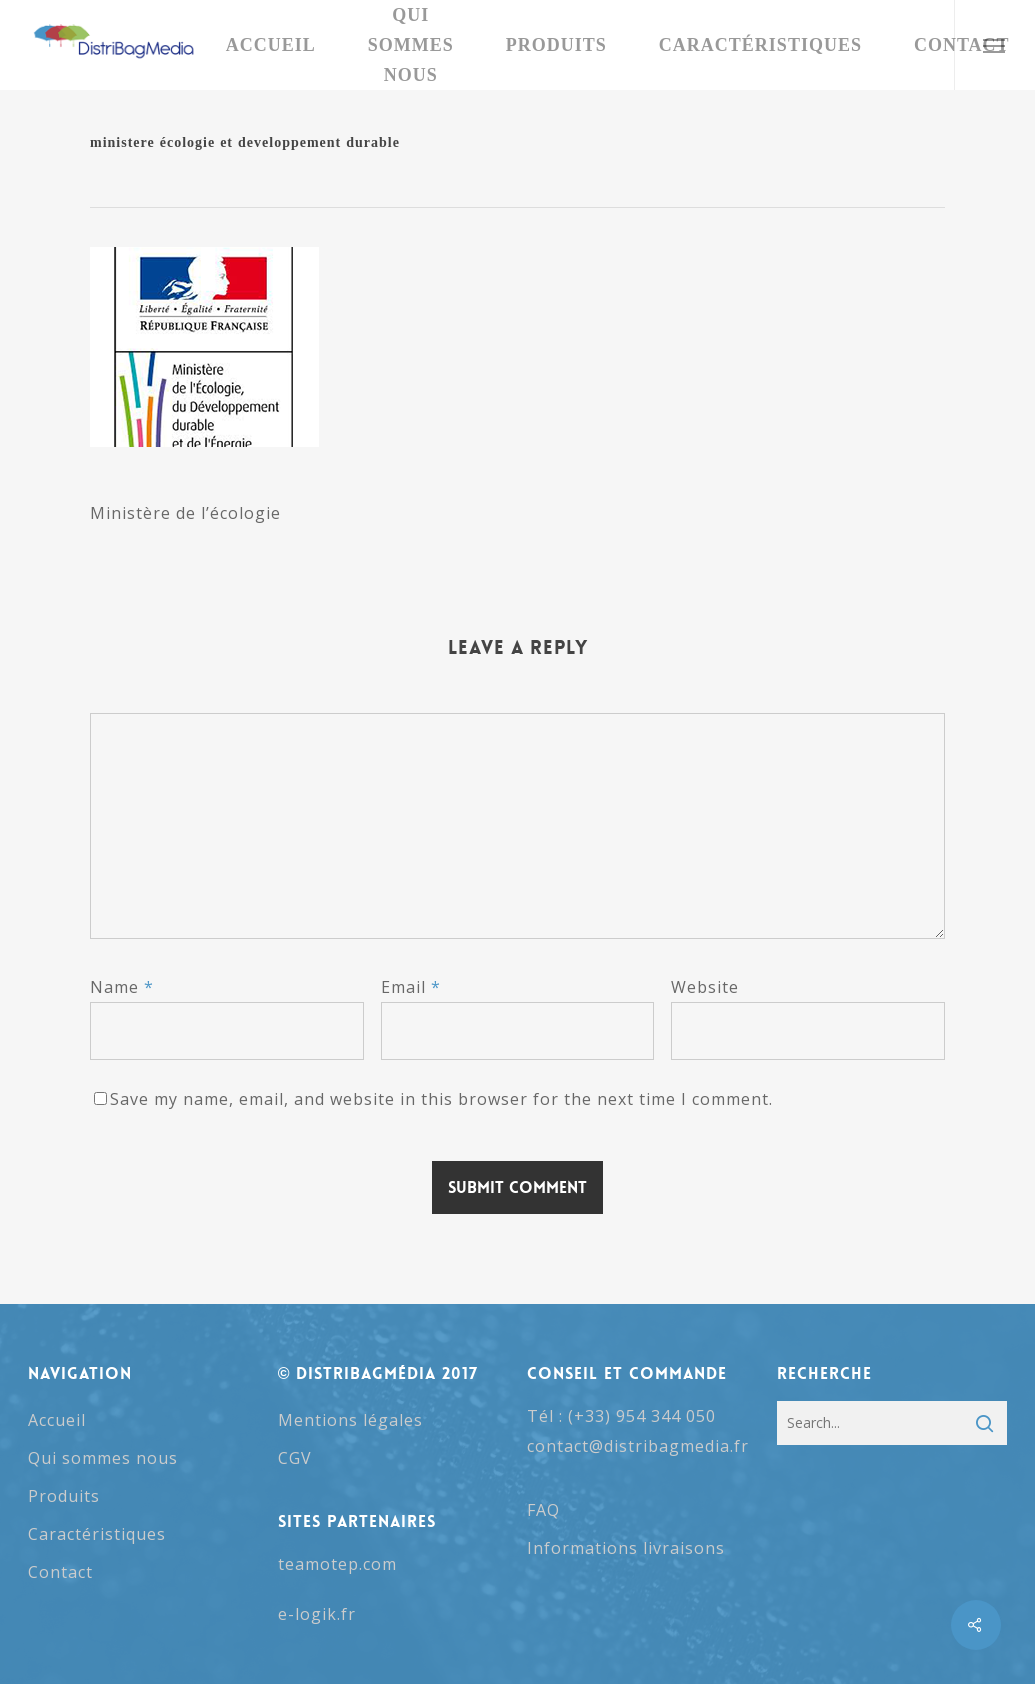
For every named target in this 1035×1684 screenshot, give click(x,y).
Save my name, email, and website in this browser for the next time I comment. (441, 1099)
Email (411, 987)
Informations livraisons (626, 1548)
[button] (994, 45)
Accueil (57, 1420)
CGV (295, 1458)
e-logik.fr (317, 1614)
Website (705, 987)
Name (122, 987)
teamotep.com (337, 1564)
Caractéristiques (97, 1534)
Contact (60, 1572)
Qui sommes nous (103, 1458)
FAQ (543, 1510)
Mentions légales (350, 1420)
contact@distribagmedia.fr (638, 1446)
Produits (64, 1496)
